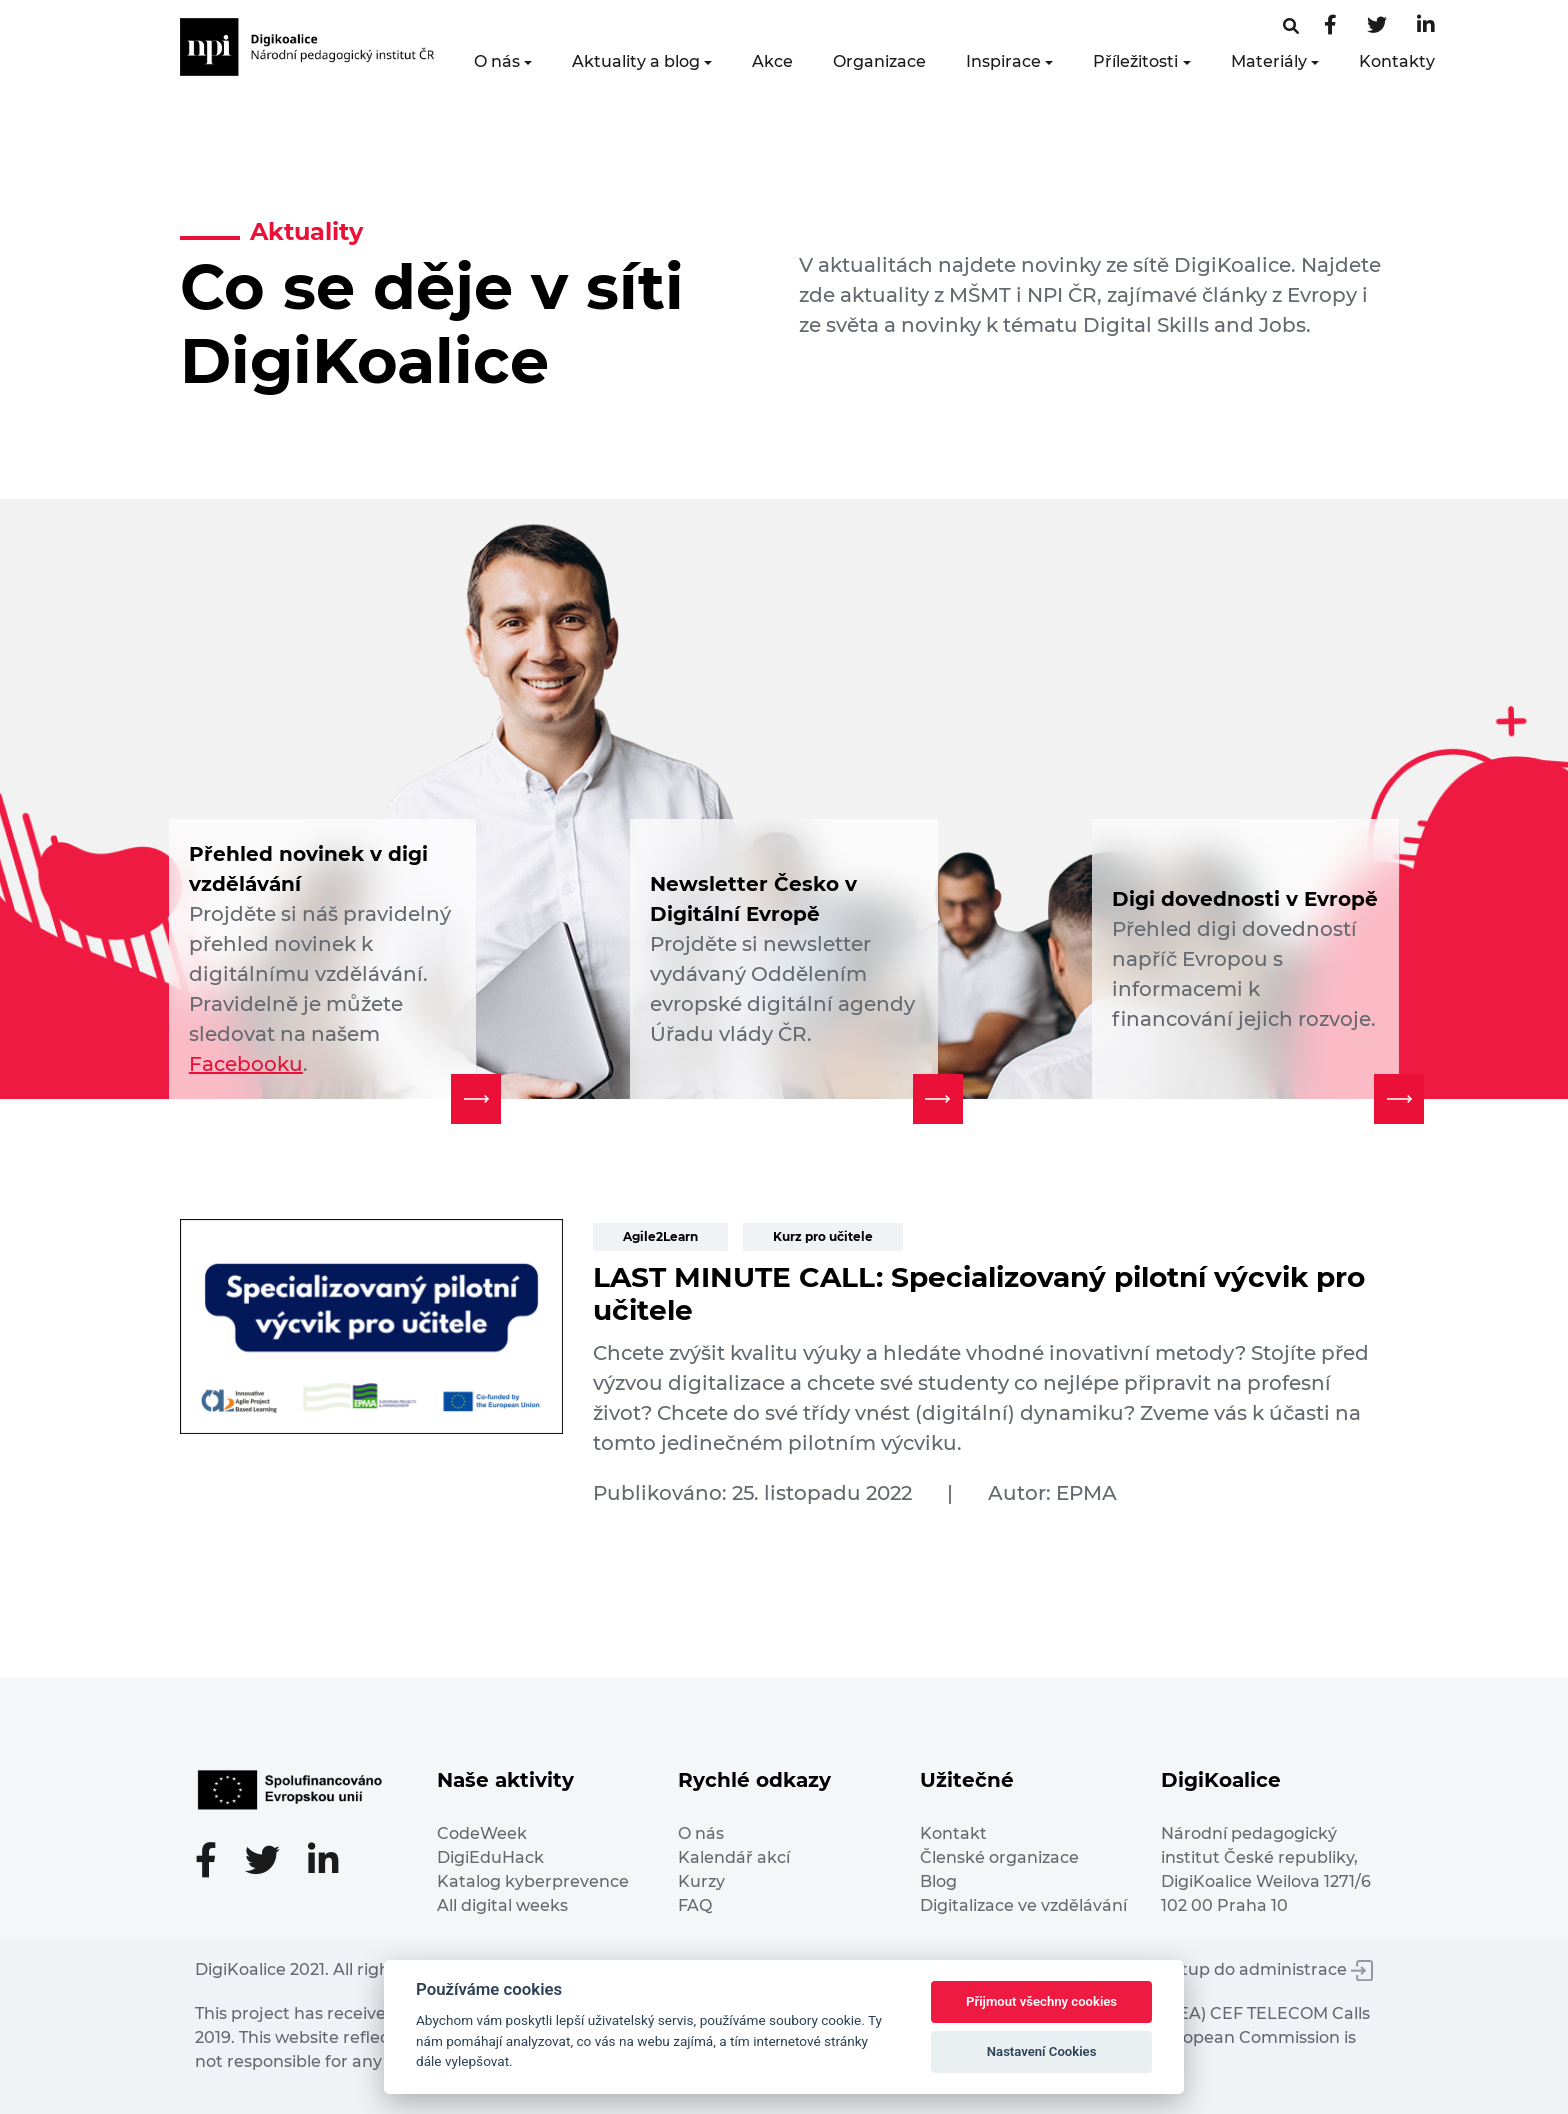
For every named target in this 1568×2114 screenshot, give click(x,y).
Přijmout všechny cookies (1041, 2001)
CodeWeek (482, 1833)
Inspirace (1003, 61)
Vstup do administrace (1268, 1969)
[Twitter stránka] (1377, 26)
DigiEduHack (490, 1857)
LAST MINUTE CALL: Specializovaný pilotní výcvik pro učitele (979, 1294)
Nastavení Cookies (1042, 2051)
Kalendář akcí (734, 1857)
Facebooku (246, 1064)
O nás (497, 61)
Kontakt (953, 1833)
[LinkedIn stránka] (1426, 26)
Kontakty (1397, 61)
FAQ (695, 1905)
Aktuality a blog (636, 61)
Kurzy (701, 1881)
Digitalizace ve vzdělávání (1023, 1905)
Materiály (1269, 61)
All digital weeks (502, 1905)
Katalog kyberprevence (533, 1881)
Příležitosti (1135, 61)
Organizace (879, 61)
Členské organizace (999, 1857)
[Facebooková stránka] (1291, 26)
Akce (772, 61)
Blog (938, 1881)
